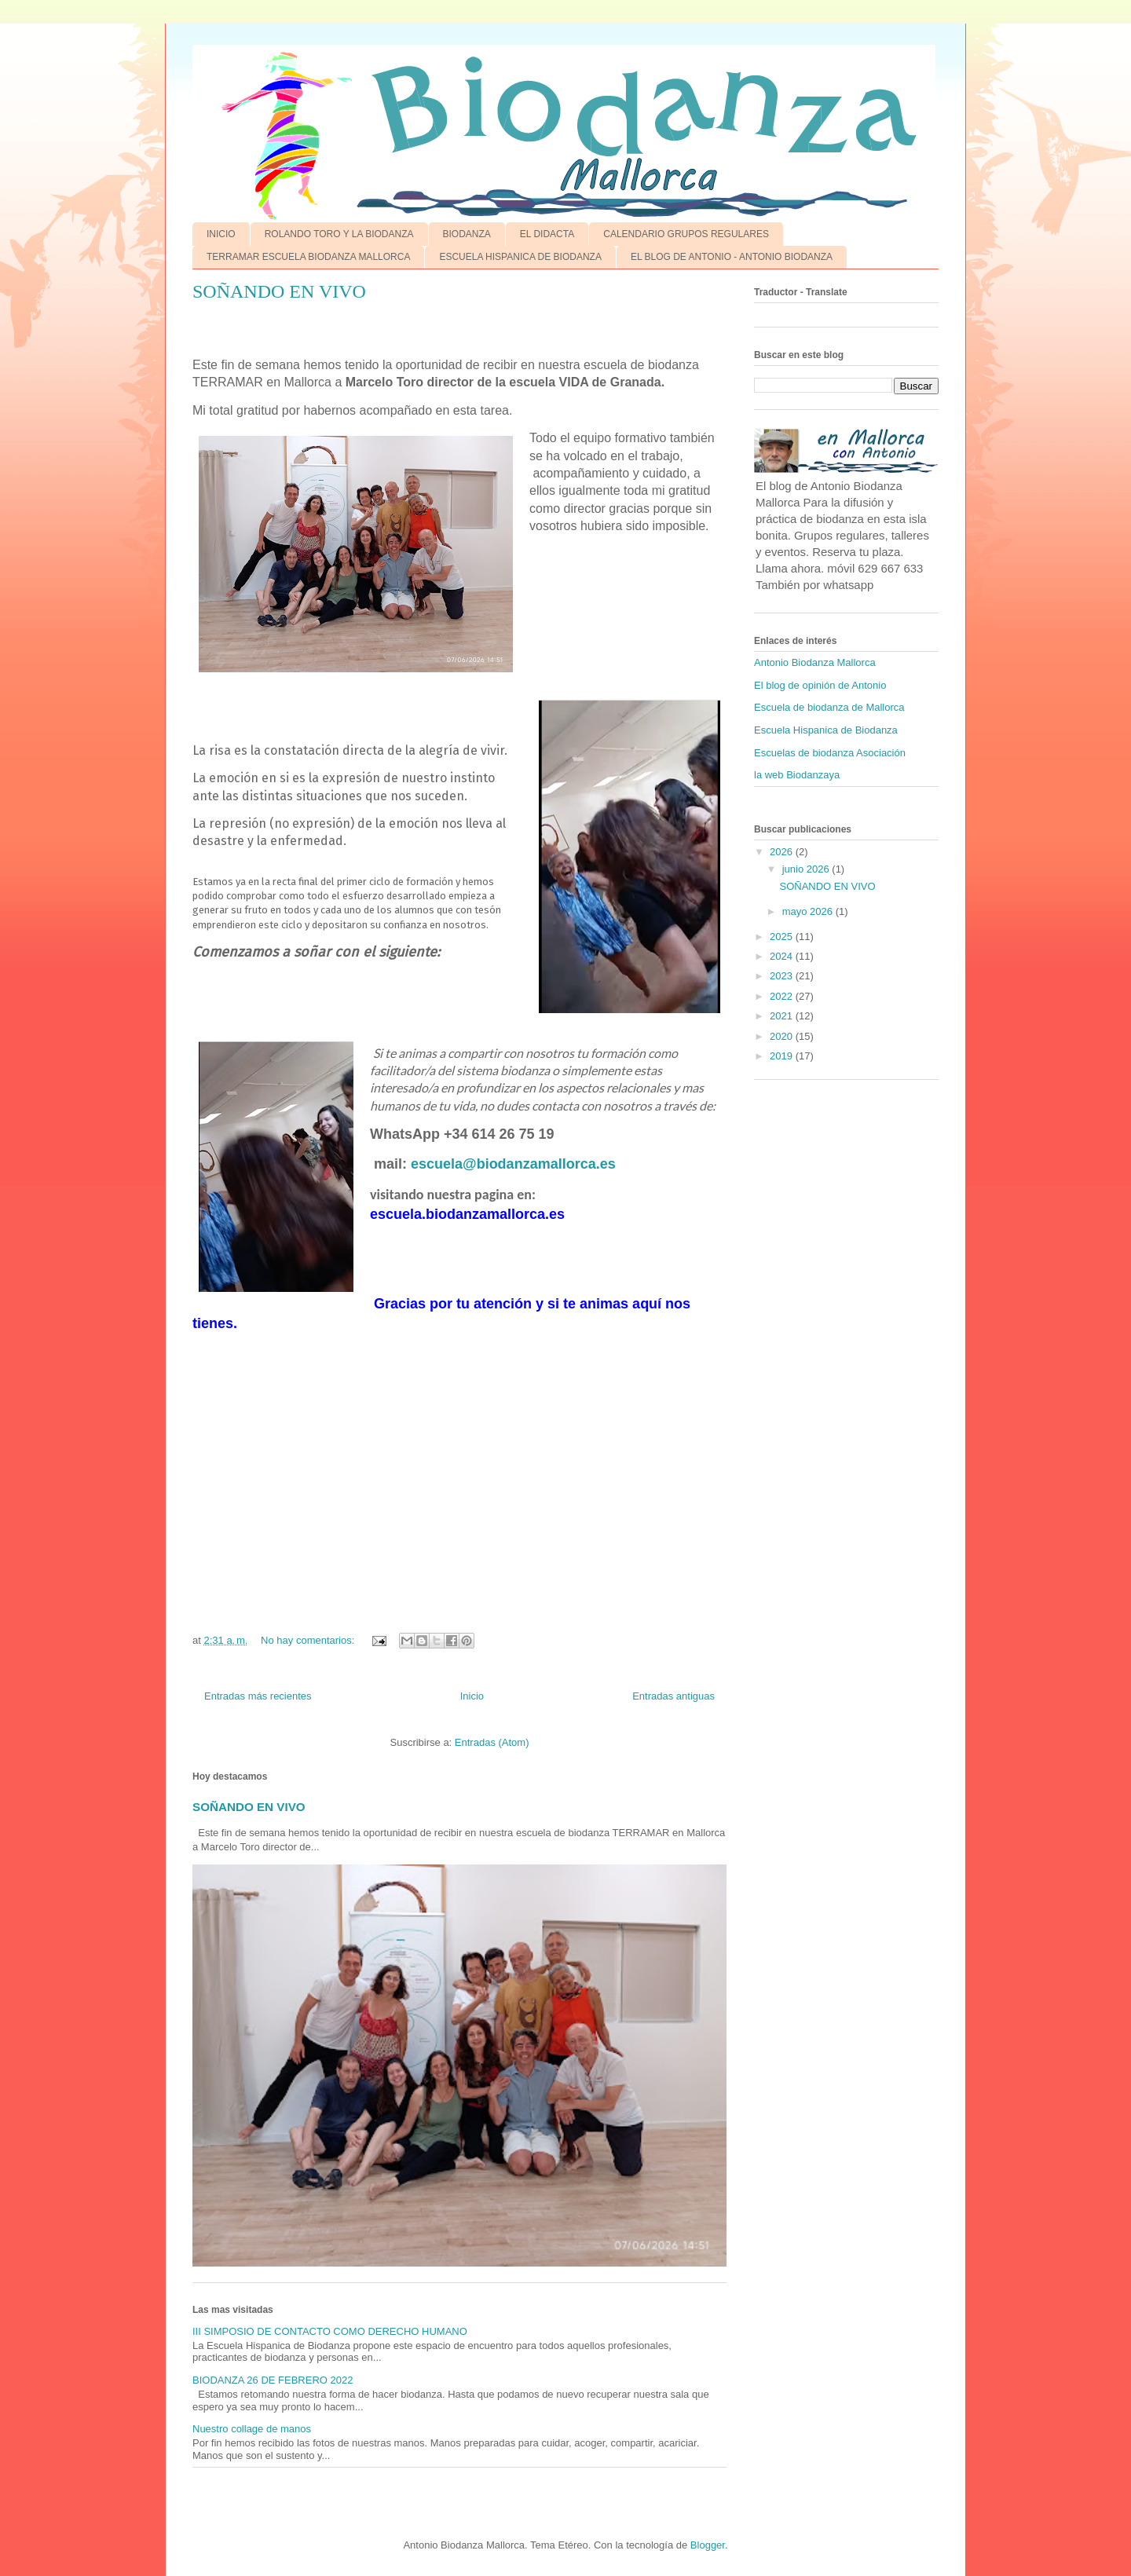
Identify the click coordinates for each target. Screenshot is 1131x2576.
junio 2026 (807, 869)
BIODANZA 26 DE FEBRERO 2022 (272, 2380)
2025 (783, 936)
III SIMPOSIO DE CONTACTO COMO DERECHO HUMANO (329, 2331)
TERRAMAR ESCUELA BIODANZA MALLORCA (308, 256)
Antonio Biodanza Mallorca (815, 662)
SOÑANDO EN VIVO (279, 291)
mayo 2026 (809, 911)
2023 (783, 976)
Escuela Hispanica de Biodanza (826, 730)
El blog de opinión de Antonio (820, 685)
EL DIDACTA (547, 234)
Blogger (707, 2545)
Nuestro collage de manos (251, 2429)
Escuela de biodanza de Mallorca (829, 707)
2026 (783, 852)
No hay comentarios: (309, 1640)
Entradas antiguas (673, 1696)
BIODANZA (467, 234)
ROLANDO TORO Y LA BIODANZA (339, 234)
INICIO (221, 234)
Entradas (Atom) (492, 1742)
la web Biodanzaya (797, 775)
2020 (783, 1036)
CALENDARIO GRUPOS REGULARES (686, 234)
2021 (783, 1016)
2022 (783, 996)
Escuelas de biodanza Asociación (830, 753)
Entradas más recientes (258, 1696)
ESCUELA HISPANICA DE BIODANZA (520, 256)
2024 (783, 956)
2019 (783, 1056)
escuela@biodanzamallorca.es (513, 1164)
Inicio (472, 1696)
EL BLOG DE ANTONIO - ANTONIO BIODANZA (732, 256)
